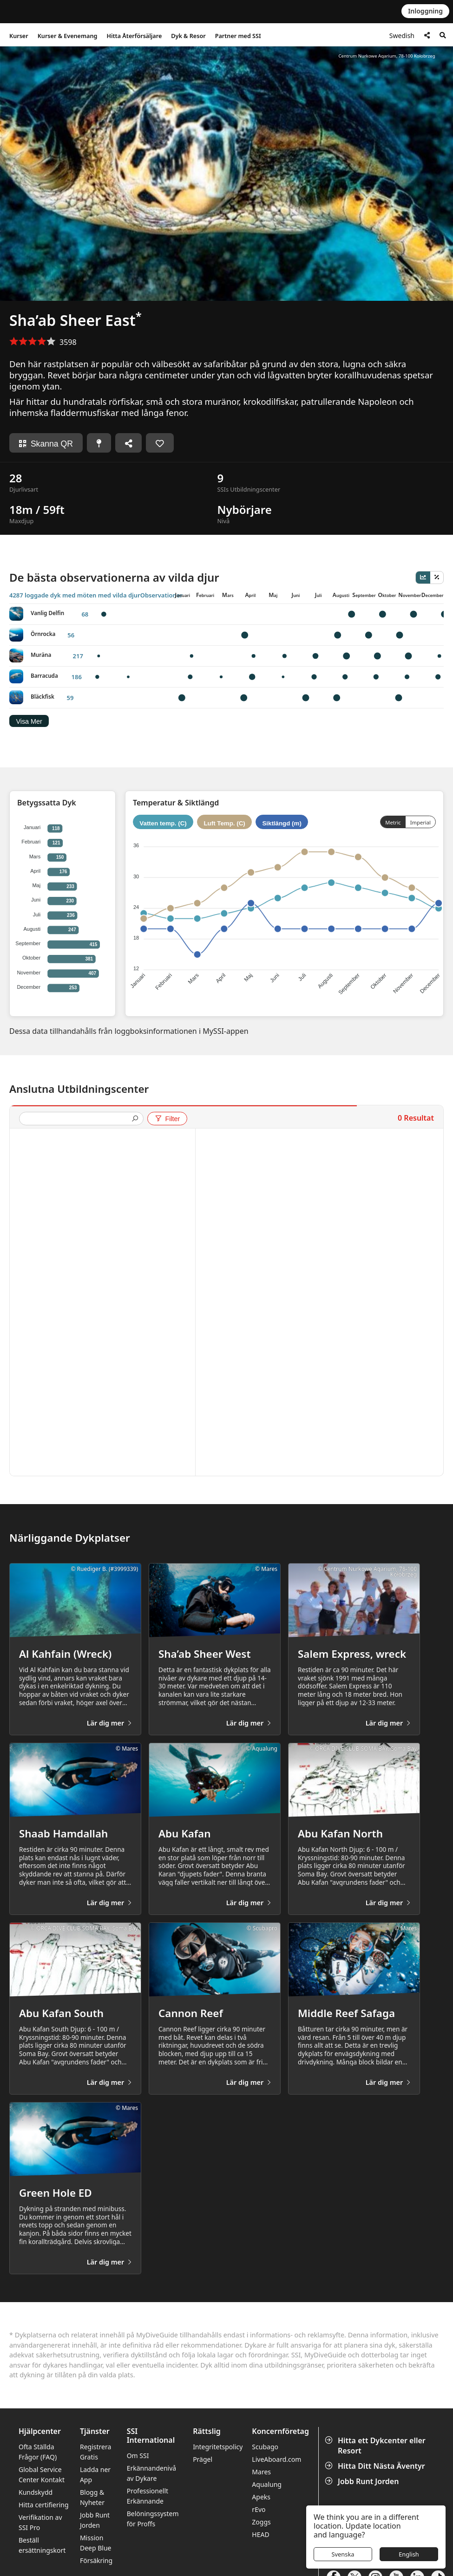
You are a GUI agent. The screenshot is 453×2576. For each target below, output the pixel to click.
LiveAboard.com (276, 2459)
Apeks (261, 2496)
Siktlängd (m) (281, 822)
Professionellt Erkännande (147, 2495)
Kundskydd (36, 2492)
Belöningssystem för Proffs (153, 2518)
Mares (261, 2471)
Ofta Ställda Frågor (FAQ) (38, 2451)
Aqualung (267, 2484)
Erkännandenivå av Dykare (151, 2473)
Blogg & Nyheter (92, 2497)
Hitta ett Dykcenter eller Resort (376, 2445)
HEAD (260, 2534)
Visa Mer (29, 721)
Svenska (343, 2554)
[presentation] (77, 1119)
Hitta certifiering (44, 2504)
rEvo (258, 2509)
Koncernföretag (280, 2431)
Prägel (202, 2459)
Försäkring (96, 2560)
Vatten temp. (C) (162, 822)
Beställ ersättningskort (42, 2545)
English (409, 2554)
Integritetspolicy (218, 2446)
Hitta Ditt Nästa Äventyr (376, 2466)
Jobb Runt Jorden (363, 2481)
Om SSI (138, 2455)
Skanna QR (46, 443)
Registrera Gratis (95, 2451)
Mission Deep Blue (96, 2542)
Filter (167, 1119)
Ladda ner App (95, 2474)
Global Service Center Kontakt (42, 2474)
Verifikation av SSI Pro (40, 2522)
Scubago (265, 2446)
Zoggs (261, 2522)
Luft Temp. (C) (224, 822)
